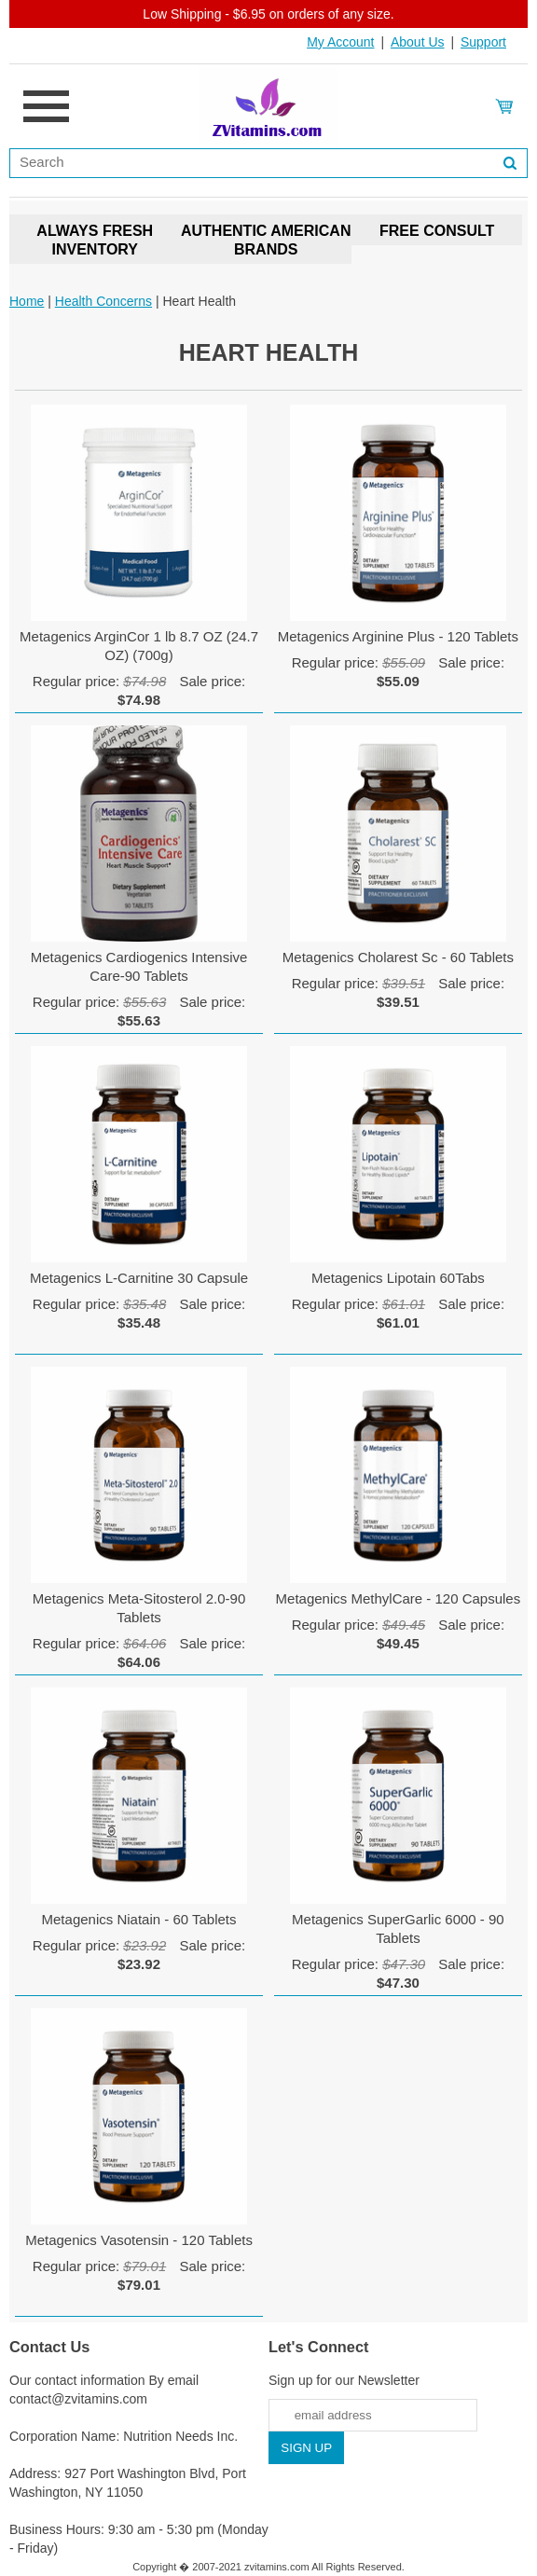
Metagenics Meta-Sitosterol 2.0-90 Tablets (139, 1608)
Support (483, 41)
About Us (418, 41)
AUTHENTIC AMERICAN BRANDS (266, 240)
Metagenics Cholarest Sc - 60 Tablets (398, 957)
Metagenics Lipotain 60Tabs (398, 1278)
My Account (340, 41)
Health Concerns (103, 301)
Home (26, 301)
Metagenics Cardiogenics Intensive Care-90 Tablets (139, 966)
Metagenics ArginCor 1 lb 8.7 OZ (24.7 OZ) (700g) (139, 645)
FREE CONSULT (436, 231)
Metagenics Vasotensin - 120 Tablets (139, 2240)
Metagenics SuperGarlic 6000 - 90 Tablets (398, 1928)
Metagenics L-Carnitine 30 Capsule (139, 1278)
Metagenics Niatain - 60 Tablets (139, 1919)
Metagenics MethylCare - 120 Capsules (398, 1598)
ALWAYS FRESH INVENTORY (94, 240)
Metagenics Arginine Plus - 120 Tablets (398, 636)
